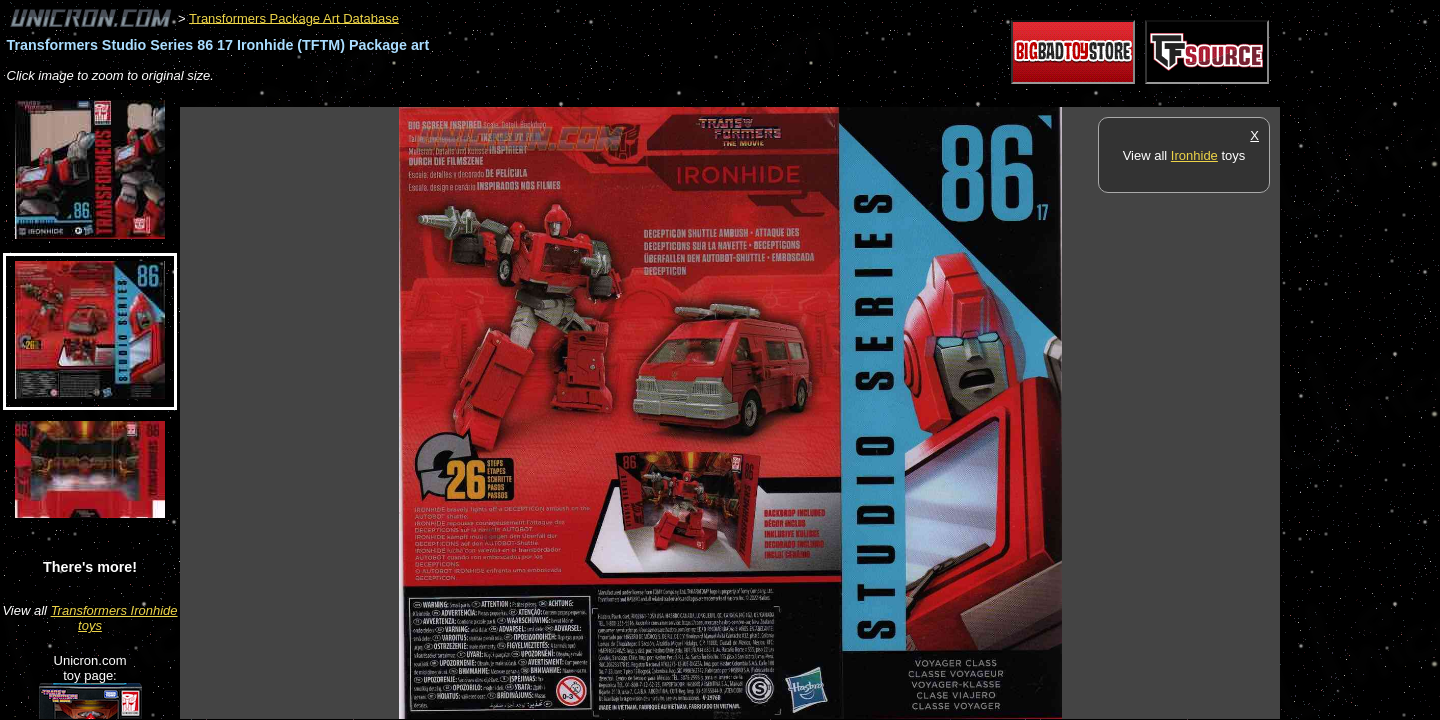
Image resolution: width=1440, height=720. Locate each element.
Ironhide (1194, 155)
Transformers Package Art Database (294, 17)
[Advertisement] (544, 96)
